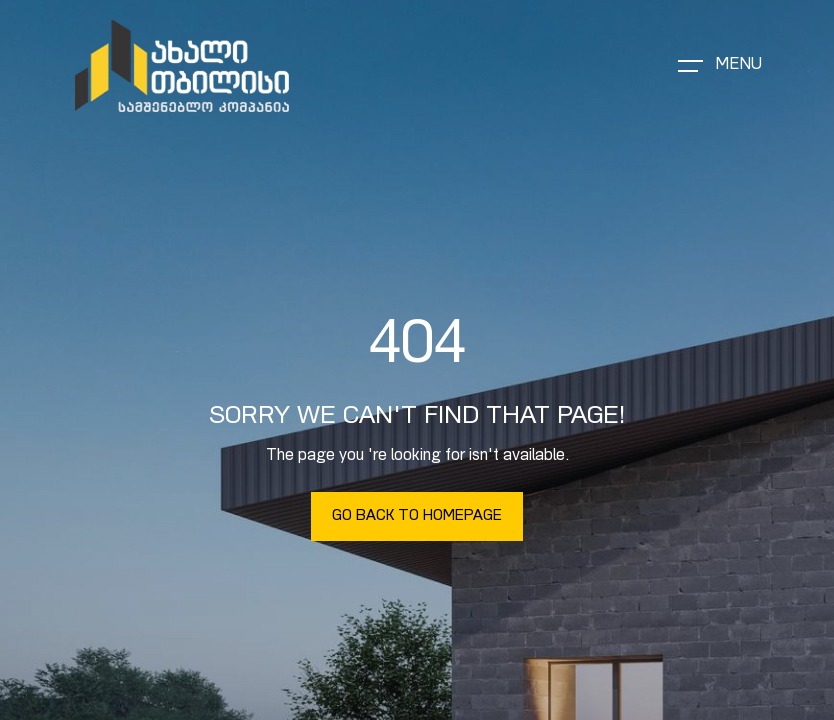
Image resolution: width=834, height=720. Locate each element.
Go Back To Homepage (417, 516)
